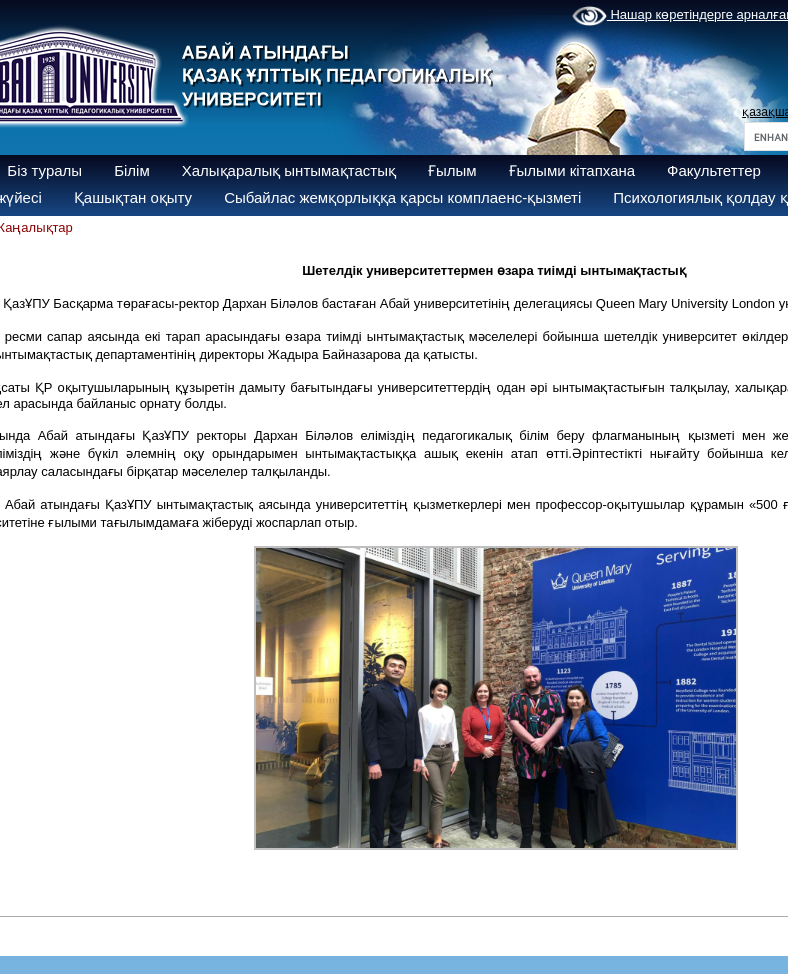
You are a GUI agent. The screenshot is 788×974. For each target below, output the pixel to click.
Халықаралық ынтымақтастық (289, 170)
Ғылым (452, 170)
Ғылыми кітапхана (572, 170)
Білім (132, 170)
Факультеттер (714, 170)
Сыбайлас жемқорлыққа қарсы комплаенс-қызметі (402, 197)
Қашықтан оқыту (133, 197)
